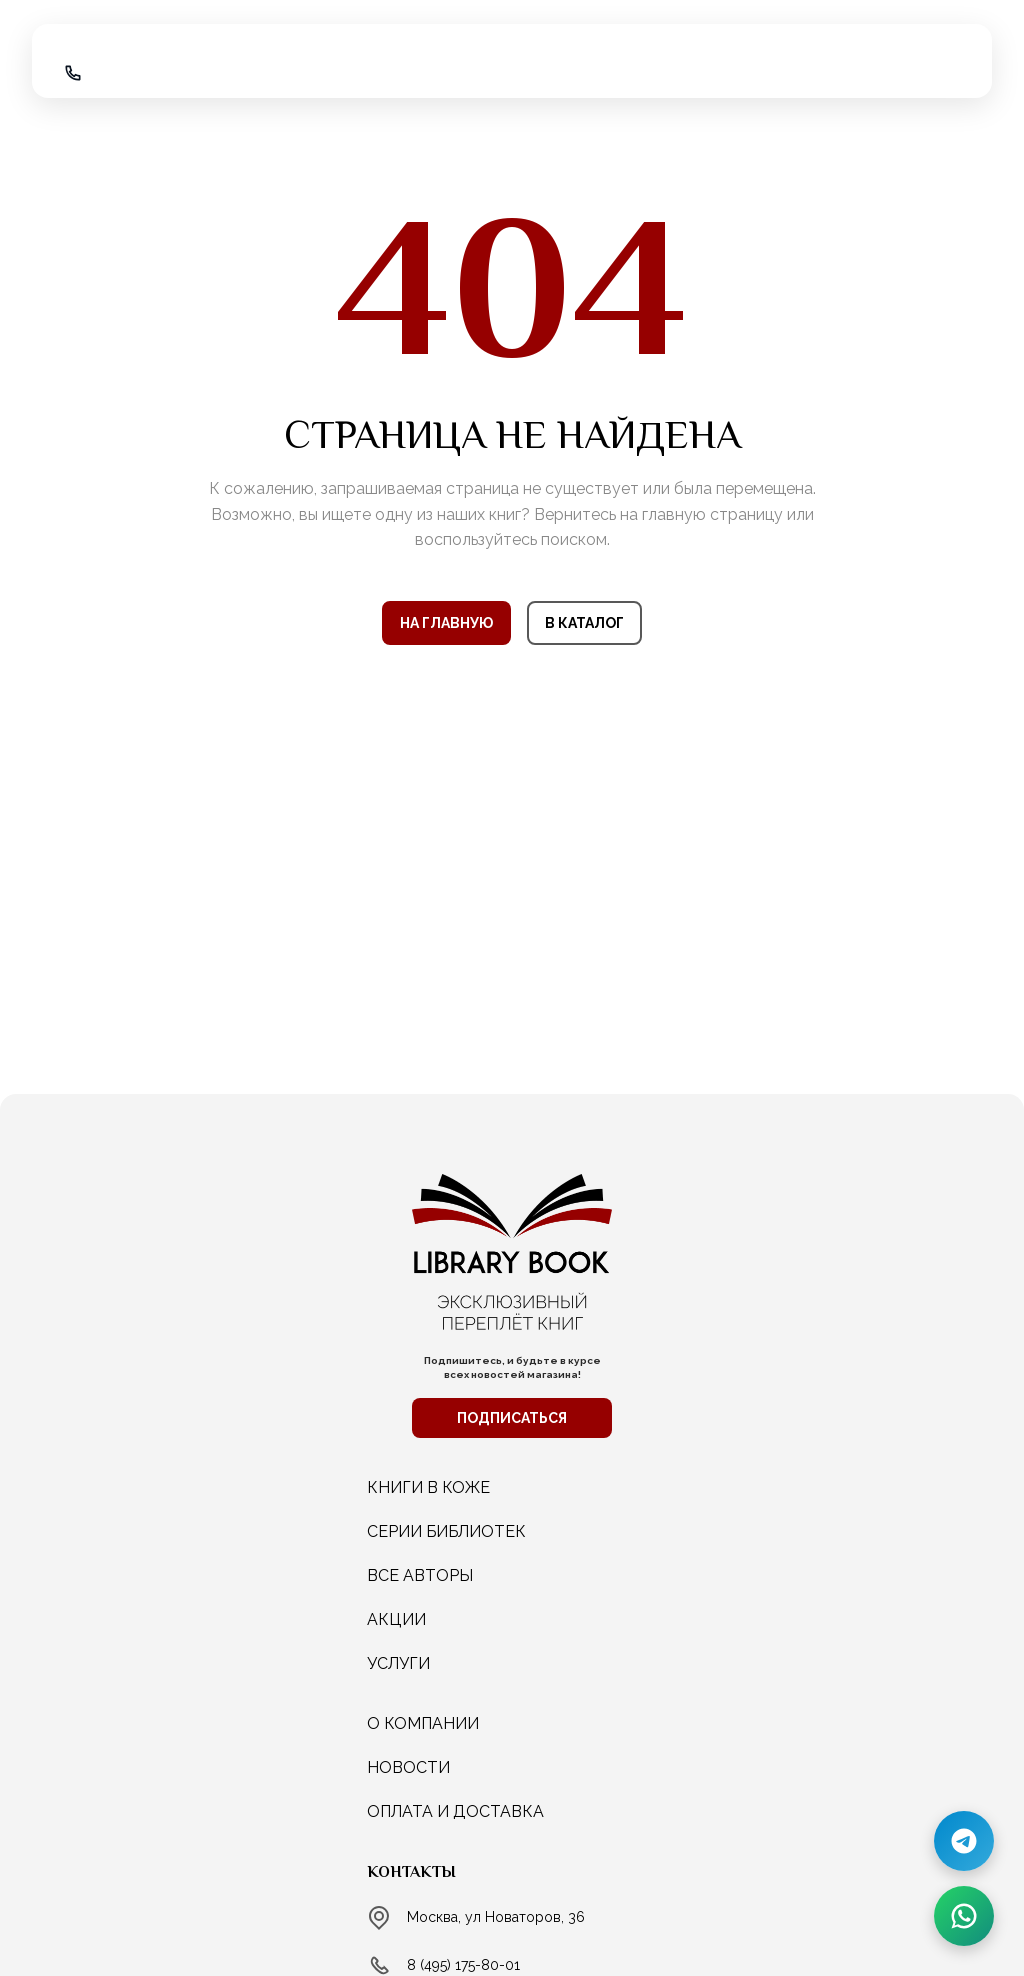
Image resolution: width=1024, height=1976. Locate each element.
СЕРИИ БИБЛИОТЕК (446, 1531)
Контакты (411, 1872)
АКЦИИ (396, 1619)
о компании (423, 1723)
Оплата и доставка (455, 1811)
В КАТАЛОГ (584, 623)
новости (408, 1767)
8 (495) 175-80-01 (463, 1965)
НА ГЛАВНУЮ (446, 623)
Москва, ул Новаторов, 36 (496, 1917)
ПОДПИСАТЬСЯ (512, 1418)
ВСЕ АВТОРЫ (420, 1575)
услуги (398, 1663)
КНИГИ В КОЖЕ (428, 1487)
